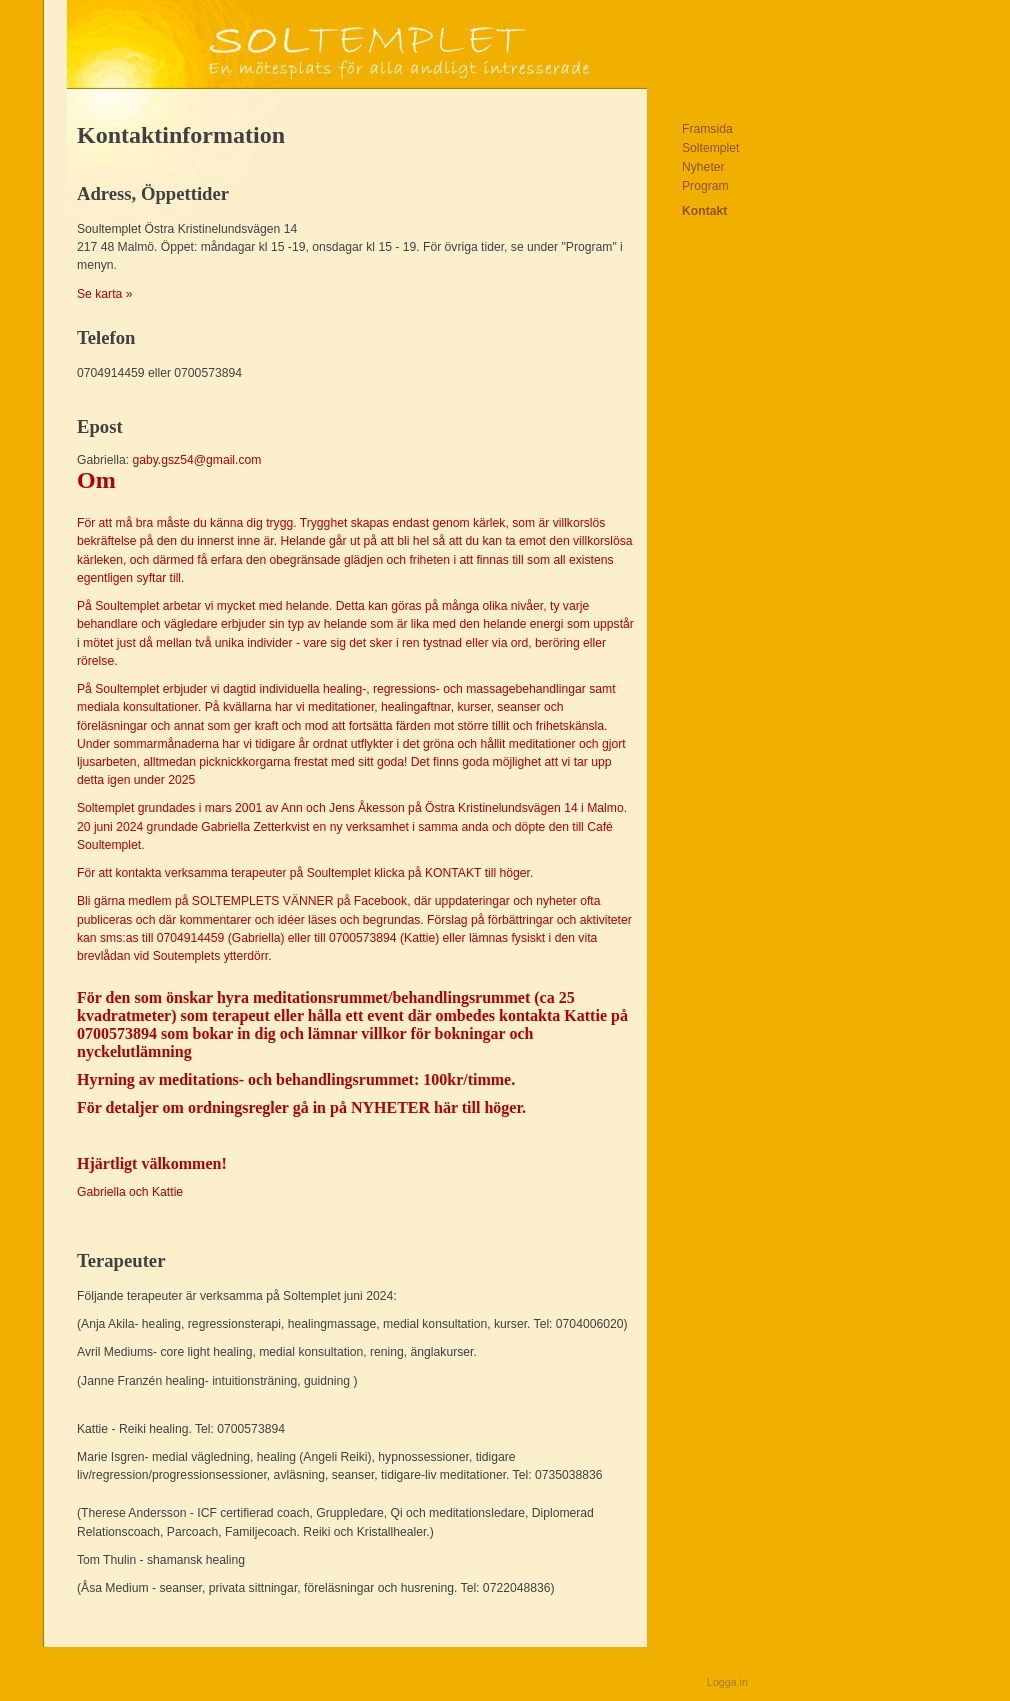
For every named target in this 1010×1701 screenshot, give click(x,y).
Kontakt (704, 211)
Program (705, 186)
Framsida (707, 129)
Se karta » (104, 294)
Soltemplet (710, 148)
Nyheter (703, 167)
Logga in (727, 1682)
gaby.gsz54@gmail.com (357, 832)
